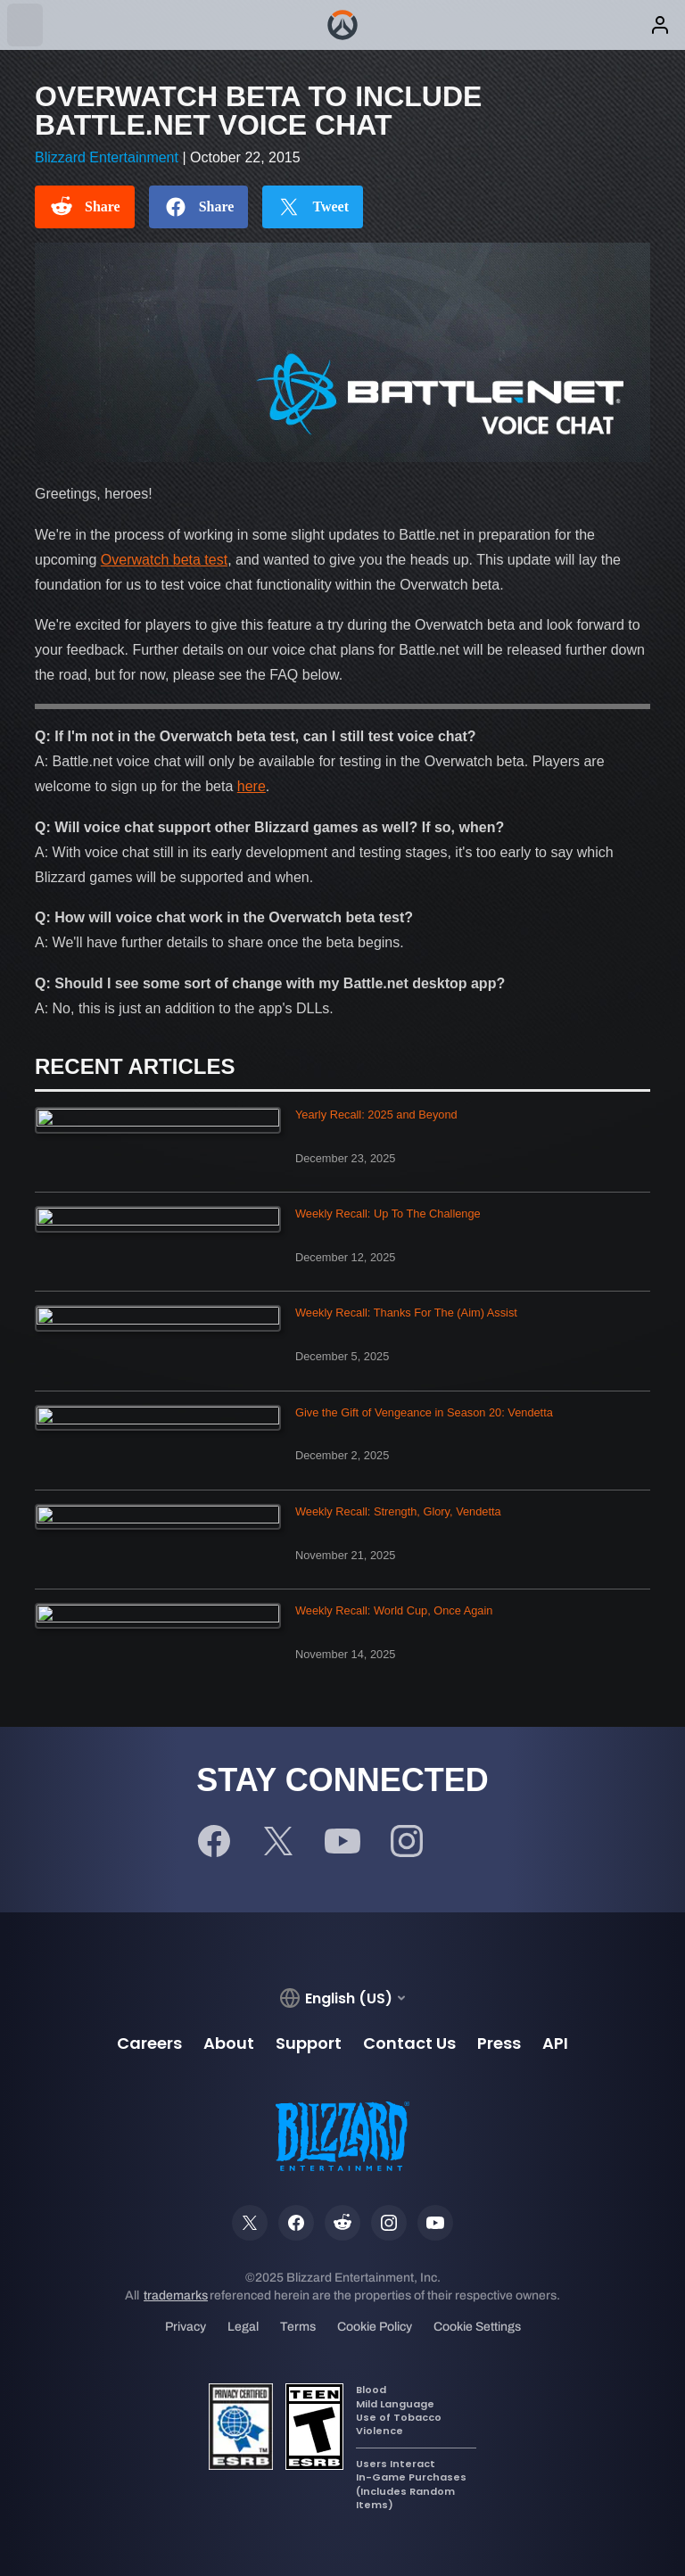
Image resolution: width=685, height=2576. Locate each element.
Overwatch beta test (164, 559)
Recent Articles (135, 1067)
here (251, 786)
